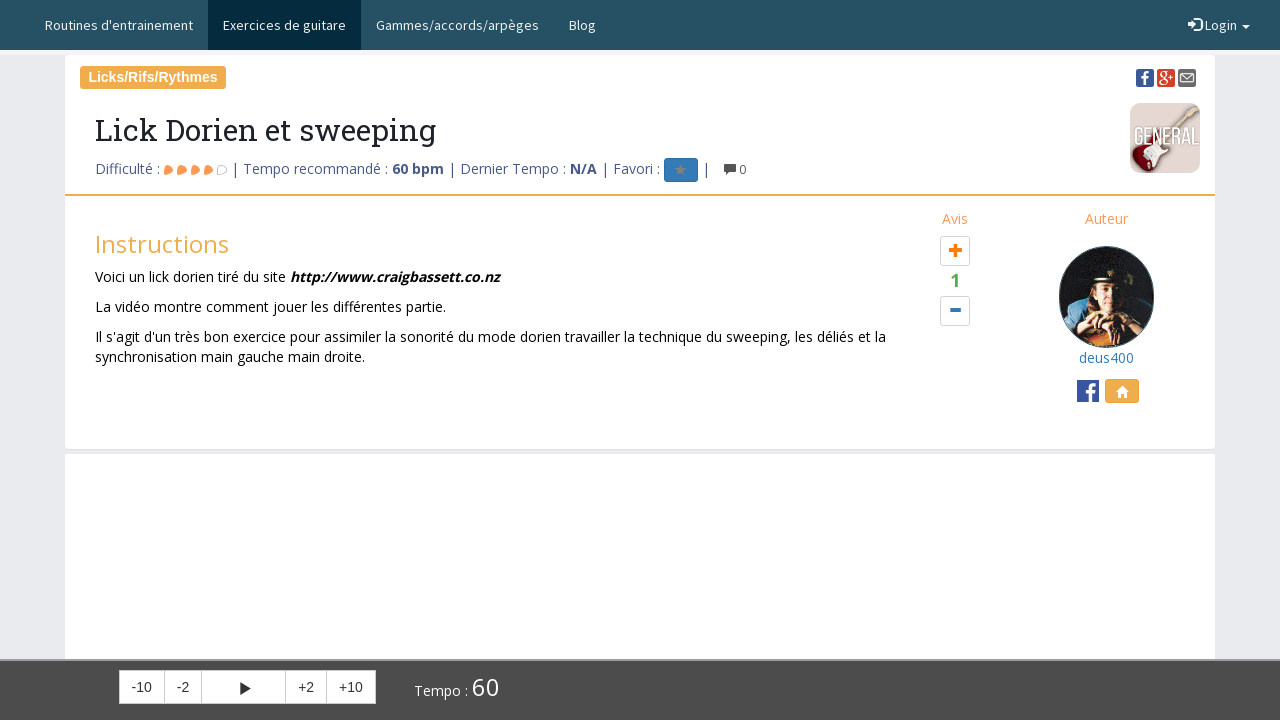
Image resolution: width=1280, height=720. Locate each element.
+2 (306, 687)
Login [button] (1219, 25)
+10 (351, 687)
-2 (183, 687)
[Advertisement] (640, 504)
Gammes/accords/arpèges (457, 25)
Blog (582, 25)
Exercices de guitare (284, 25)
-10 (142, 687)
